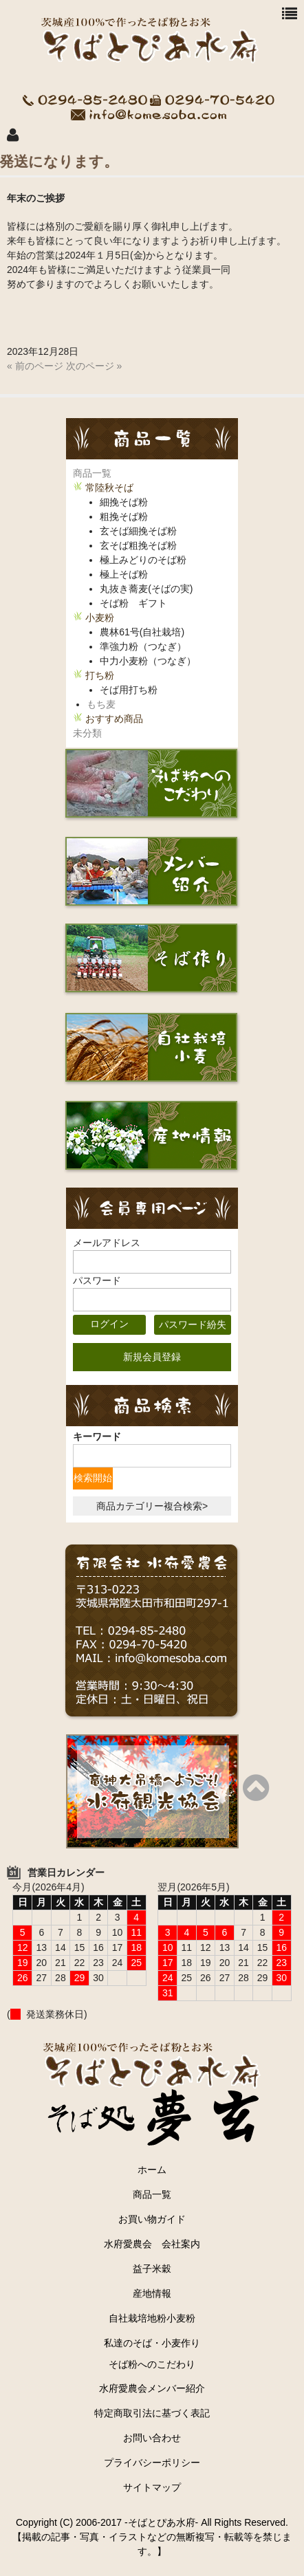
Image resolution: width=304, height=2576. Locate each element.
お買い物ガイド (152, 2219)
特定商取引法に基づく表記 (152, 2413)
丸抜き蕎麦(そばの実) (146, 588)
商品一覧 (92, 473)
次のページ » (94, 365)
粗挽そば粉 (124, 516)
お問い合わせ (152, 2437)
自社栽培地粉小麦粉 (152, 2318)
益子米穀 (152, 2268)
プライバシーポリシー (152, 2462)
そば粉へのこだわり (152, 2364)
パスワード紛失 (192, 1324)
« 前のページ (35, 365)
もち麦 (101, 704)
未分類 (87, 733)
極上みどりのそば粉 (143, 559)
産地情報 (152, 2293)
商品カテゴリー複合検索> (152, 1505)
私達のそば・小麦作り (152, 2342)
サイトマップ (152, 2487)
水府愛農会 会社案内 (157, 2243)
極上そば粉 (124, 574)
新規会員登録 (152, 1356)
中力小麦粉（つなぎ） (148, 660)
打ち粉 (99, 675)
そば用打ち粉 (129, 689)
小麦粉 (99, 617)
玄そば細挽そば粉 (138, 530)
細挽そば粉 (124, 501)
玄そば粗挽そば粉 (138, 545)
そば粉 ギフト (133, 603)
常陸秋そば (109, 487)
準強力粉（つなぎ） (143, 646)
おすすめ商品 (114, 718)
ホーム (152, 2169)
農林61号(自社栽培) (142, 631)
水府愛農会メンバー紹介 (152, 2388)
